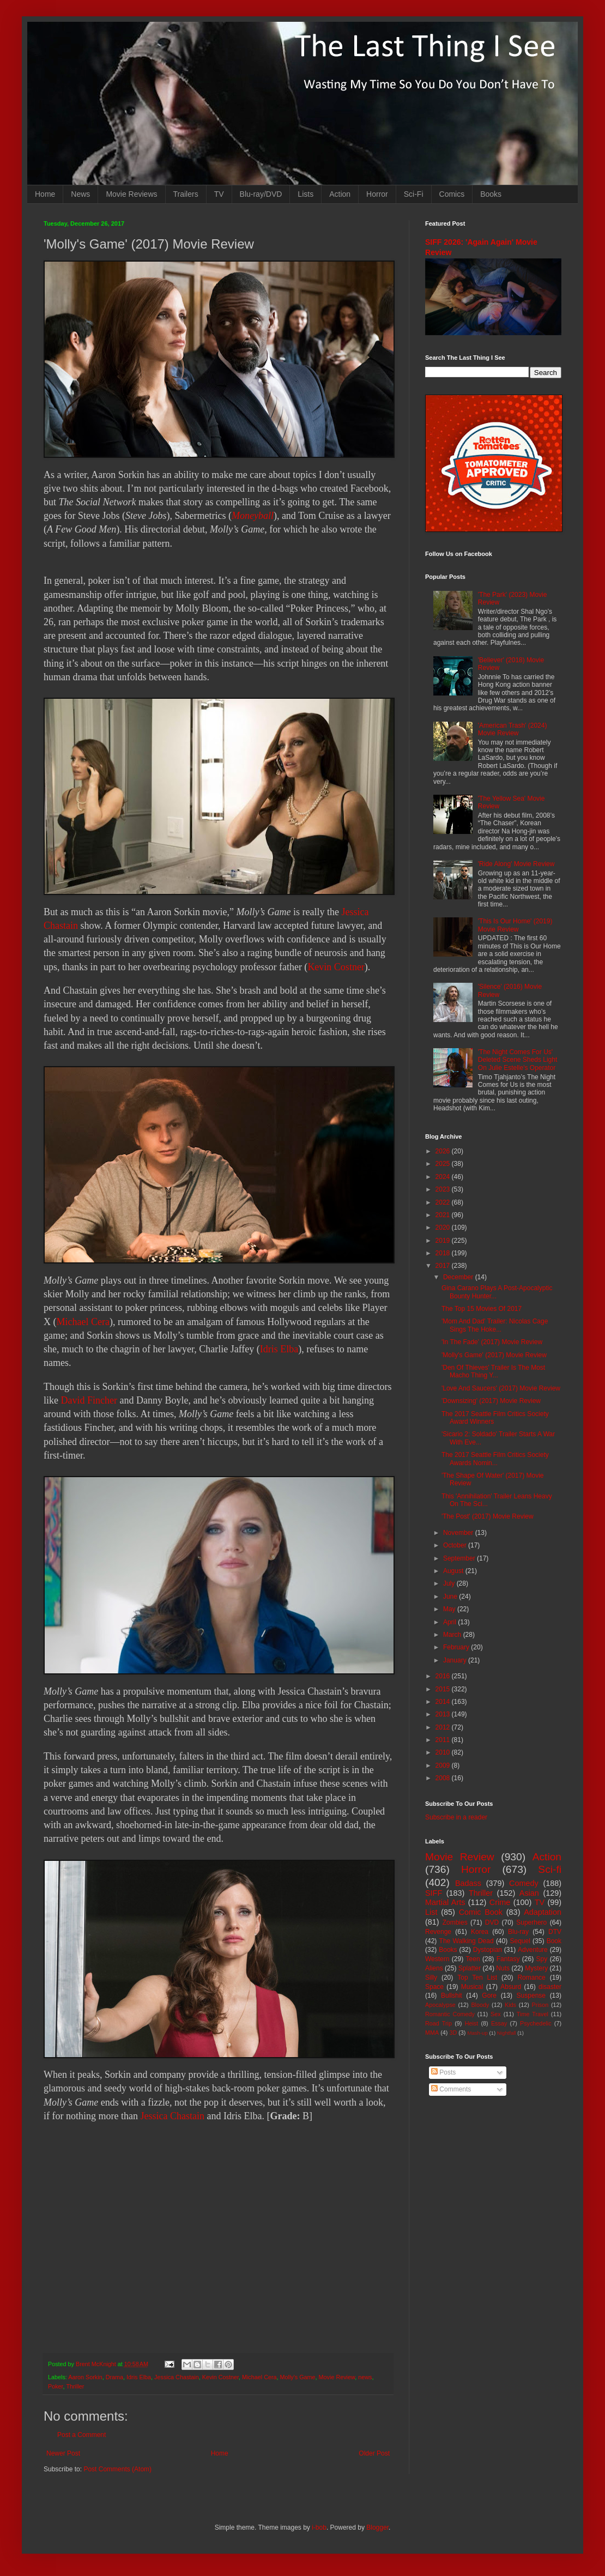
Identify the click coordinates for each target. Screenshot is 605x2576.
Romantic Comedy (450, 2014)
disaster (550, 1987)
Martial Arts (445, 1902)
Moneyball (253, 515)
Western (437, 1959)
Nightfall (506, 2033)
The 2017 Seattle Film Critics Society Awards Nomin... (495, 1458)
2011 (443, 1740)
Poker (55, 2386)
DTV (554, 1932)
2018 (443, 1253)
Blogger (377, 2527)
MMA (432, 2032)
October (455, 1545)
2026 (443, 1151)
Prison (540, 2004)
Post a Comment (81, 2435)
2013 (443, 1714)
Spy (542, 1959)
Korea (479, 1932)
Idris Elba (279, 1349)
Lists (305, 194)
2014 (443, 1702)
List (431, 1912)
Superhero (531, 1922)
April (450, 1622)
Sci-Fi (414, 194)
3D (453, 2032)
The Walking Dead (466, 1941)
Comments (451, 2089)
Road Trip (438, 2023)
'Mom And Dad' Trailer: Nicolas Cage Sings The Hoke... (494, 1325)
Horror (377, 194)
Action (339, 194)
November (459, 1533)
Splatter (469, 1968)
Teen (473, 1959)
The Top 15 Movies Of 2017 (481, 1309)
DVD (492, 1922)
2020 (443, 1227)
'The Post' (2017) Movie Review (487, 1516)
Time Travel (532, 2014)
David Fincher (89, 1400)
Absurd (510, 1987)
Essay (499, 2023)
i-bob (319, 2527)
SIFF (433, 1893)
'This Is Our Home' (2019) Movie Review (515, 925)
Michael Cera (83, 1321)
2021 (443, 1215)
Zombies (455, 1922)
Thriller (75, 2386)
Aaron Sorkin (85, 2377)
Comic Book (481, 1912)
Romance (531, 1977)
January (455, 1660)
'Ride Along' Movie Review (516, 864)
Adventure (533, 1950)
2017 (443, 1265)
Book (554, 1941)
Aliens (434, 1968)
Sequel (520, 1941)
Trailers (185, 194)
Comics (452, 194)
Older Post (374, 2453)
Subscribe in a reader (456, 1817)
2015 (443, 1689)
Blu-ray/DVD (261, 194)
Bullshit (451, 1995)
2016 (443, 1676)
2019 (443, 1240)
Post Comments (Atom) (117, 2469)
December (459, 1277)
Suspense (531, 1995)
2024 (443, 1177)
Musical (472, 1987)
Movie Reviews (131, 194)
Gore (489, 1995)
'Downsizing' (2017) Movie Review (491, 1401)
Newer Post (63, 2453)
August (454, 1571)
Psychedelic (536, 2023)
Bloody (480, 2004)
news (365, 2377)
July (450, 1583)
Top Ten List (477, 1977)
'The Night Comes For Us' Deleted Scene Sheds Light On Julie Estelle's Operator (517, 1060)
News (80, 194)
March (453, 1634)
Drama (114, 2377)
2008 (443, 1778)
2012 (443, 1727)
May (450, 1609)
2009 (443, 1765)
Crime (499, 1902)
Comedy (524, 1883)
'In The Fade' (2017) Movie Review (491, 1342)
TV (219, 194)
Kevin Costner (335, 967)
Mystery (536, 1968)
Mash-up (477, 2033)
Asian (529, 1893)
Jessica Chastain (172, 2116)
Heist (472, 2023)
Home (45, 194)
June (451, 1596)
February (457, 1647)
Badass (468, 1883)
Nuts (503, 1968)
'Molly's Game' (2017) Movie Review (494, 1355)
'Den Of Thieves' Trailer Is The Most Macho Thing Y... (493, 1371)
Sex (496, 2014)
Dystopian (487, 1950)
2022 (443, 1202)
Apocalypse (440, 2004)
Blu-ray (518, 1932)
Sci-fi (549, 1869)
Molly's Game (298, 2377)
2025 (443, 1164)
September (460, 1558)
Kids (510, 2004)
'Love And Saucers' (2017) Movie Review (500, 1388)
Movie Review (337, 2377)
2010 (443, 1752)
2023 (443, 1189)
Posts (443, 2072)
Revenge (438, 1932)
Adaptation (542, 1912)
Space (434, 1987)
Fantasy (508, 1959)
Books (490, 194)
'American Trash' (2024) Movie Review (512, 729)
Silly (431, 1977)
